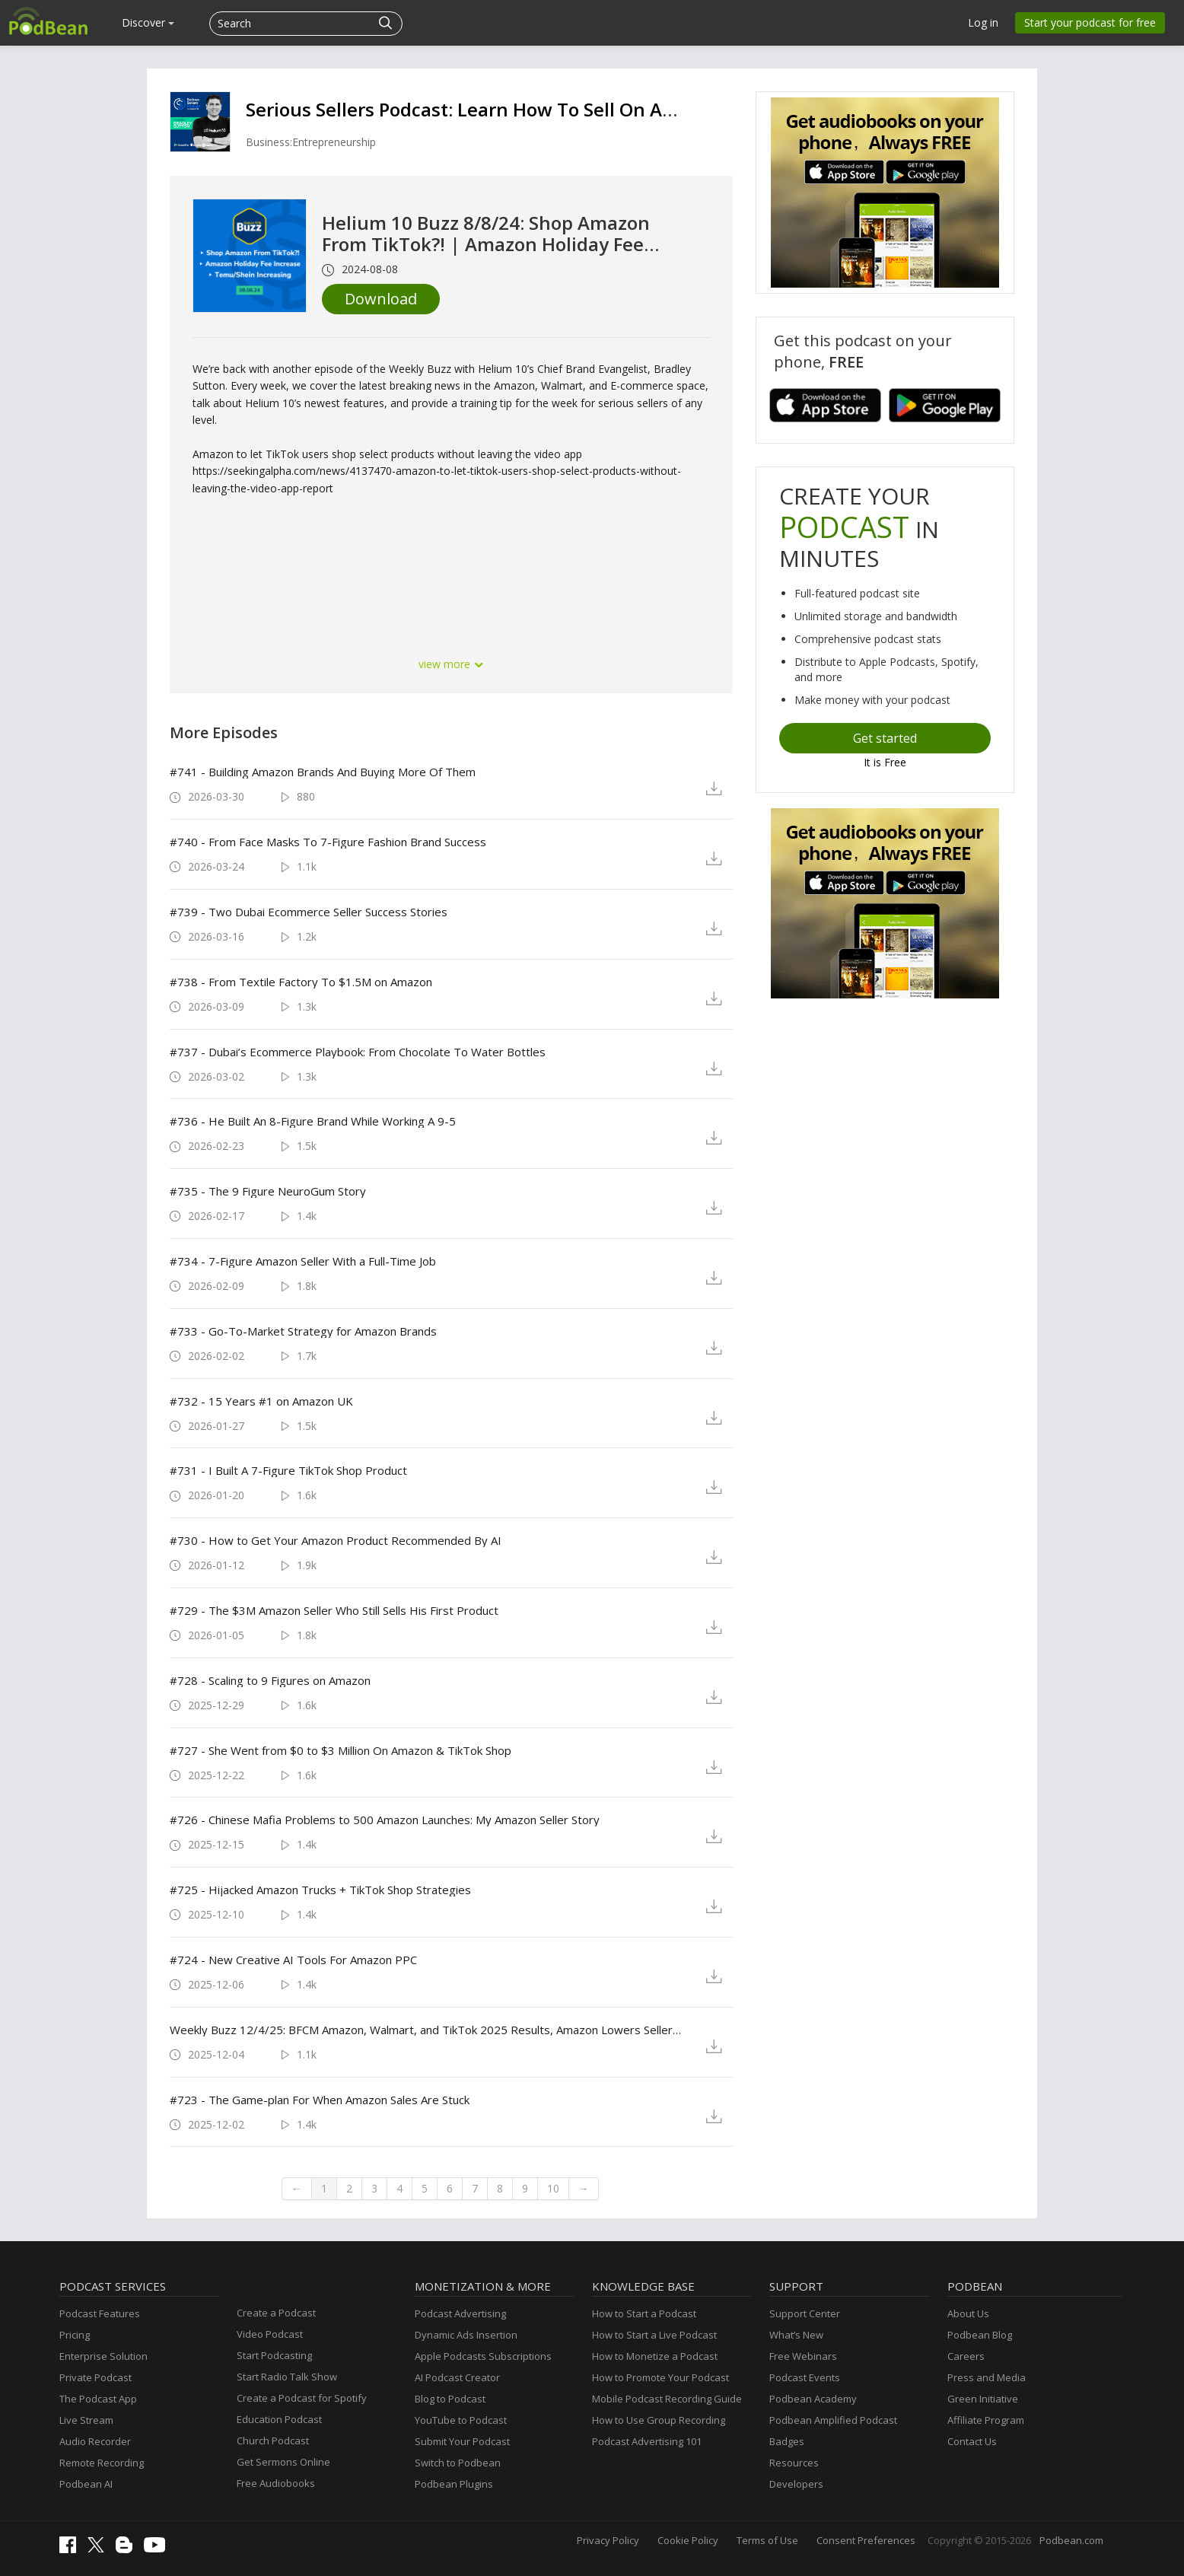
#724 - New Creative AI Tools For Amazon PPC (293, 1959)
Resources (794, 2462)
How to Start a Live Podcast (654, 2335)
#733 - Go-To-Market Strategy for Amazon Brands (303, 1331)
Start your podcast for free (1090, 22)
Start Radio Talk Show (287, 2376)
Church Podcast (273, 2440)
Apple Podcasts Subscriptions (483, 2356)
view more (451, 664)
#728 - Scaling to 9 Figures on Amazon (270, 1680)
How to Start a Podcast (644, 2313)
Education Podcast (279, 2419)
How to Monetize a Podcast (655, 2356)
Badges (786, 2441)
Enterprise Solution (103, 2356)
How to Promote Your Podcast (660, 2377)
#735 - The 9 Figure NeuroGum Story (268, 1191)
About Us (968, 2313)
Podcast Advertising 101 (647, 2441)
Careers (966, 2356)
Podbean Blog (979, 2335)
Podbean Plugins (454, 2484)
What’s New (796, 2335)
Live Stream (86, 2420)
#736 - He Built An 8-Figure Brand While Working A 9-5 (313, 1121)
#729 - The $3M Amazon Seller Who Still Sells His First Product (334, 1610)
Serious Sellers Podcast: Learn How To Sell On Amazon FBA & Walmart (552, 109)
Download (381, 298)
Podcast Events (804, 2377)
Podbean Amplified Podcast (833, 2420)
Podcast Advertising (460, 2313)
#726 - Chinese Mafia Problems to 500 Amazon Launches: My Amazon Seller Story (385, 1819)
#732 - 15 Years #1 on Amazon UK (261, 1401)
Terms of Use (767, 2540)
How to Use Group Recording (658, 2420)
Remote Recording (101, 2462)
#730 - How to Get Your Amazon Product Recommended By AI (335, 1540)
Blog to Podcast (450, 2399)
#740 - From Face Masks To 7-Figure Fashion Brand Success (328, 842)
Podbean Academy (813, 2399)
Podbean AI (86, 2484)
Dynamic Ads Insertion (466, 2335)
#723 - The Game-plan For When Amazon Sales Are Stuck (319, 2099)
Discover (148, 22)
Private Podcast (95, 2377)
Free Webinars (803, 2356)
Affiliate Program (985, 2420)
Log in (983, 22)
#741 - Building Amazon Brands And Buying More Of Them (323, 772)
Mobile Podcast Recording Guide (667, 2399)
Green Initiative (982, 2399)
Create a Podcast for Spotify (302, 2398)
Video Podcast (270, 2334)
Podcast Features (99, 2313)
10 (553, 2188)
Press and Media (986, 2377)
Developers (796, 2484)
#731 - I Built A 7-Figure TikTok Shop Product (288, 1470)
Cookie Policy (687, 2540)
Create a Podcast (276, 2313)
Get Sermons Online (283, 2462)
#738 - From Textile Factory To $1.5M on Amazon (301, 982)
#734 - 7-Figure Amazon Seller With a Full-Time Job (303, 1261)
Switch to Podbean (458, 2462)
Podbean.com (1071, 2540)
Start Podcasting (274, 2355)
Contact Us (972, 2441)
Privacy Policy (608, 2540)
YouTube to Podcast (461, 2420)
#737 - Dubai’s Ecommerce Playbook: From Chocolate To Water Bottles (358, 1052)
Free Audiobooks (276, 2483)
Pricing (74, 2335)
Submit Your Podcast (462, 2441)
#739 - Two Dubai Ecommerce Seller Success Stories (308, 912)
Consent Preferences (865, 2540)
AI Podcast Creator (457, 2377)
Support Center (804, 2313)
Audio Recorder (95, 2441)
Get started (885, 738)
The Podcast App (98, 2399)
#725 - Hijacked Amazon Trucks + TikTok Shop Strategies (320, 1889)
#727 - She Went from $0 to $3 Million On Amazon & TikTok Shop (340, 1750)
